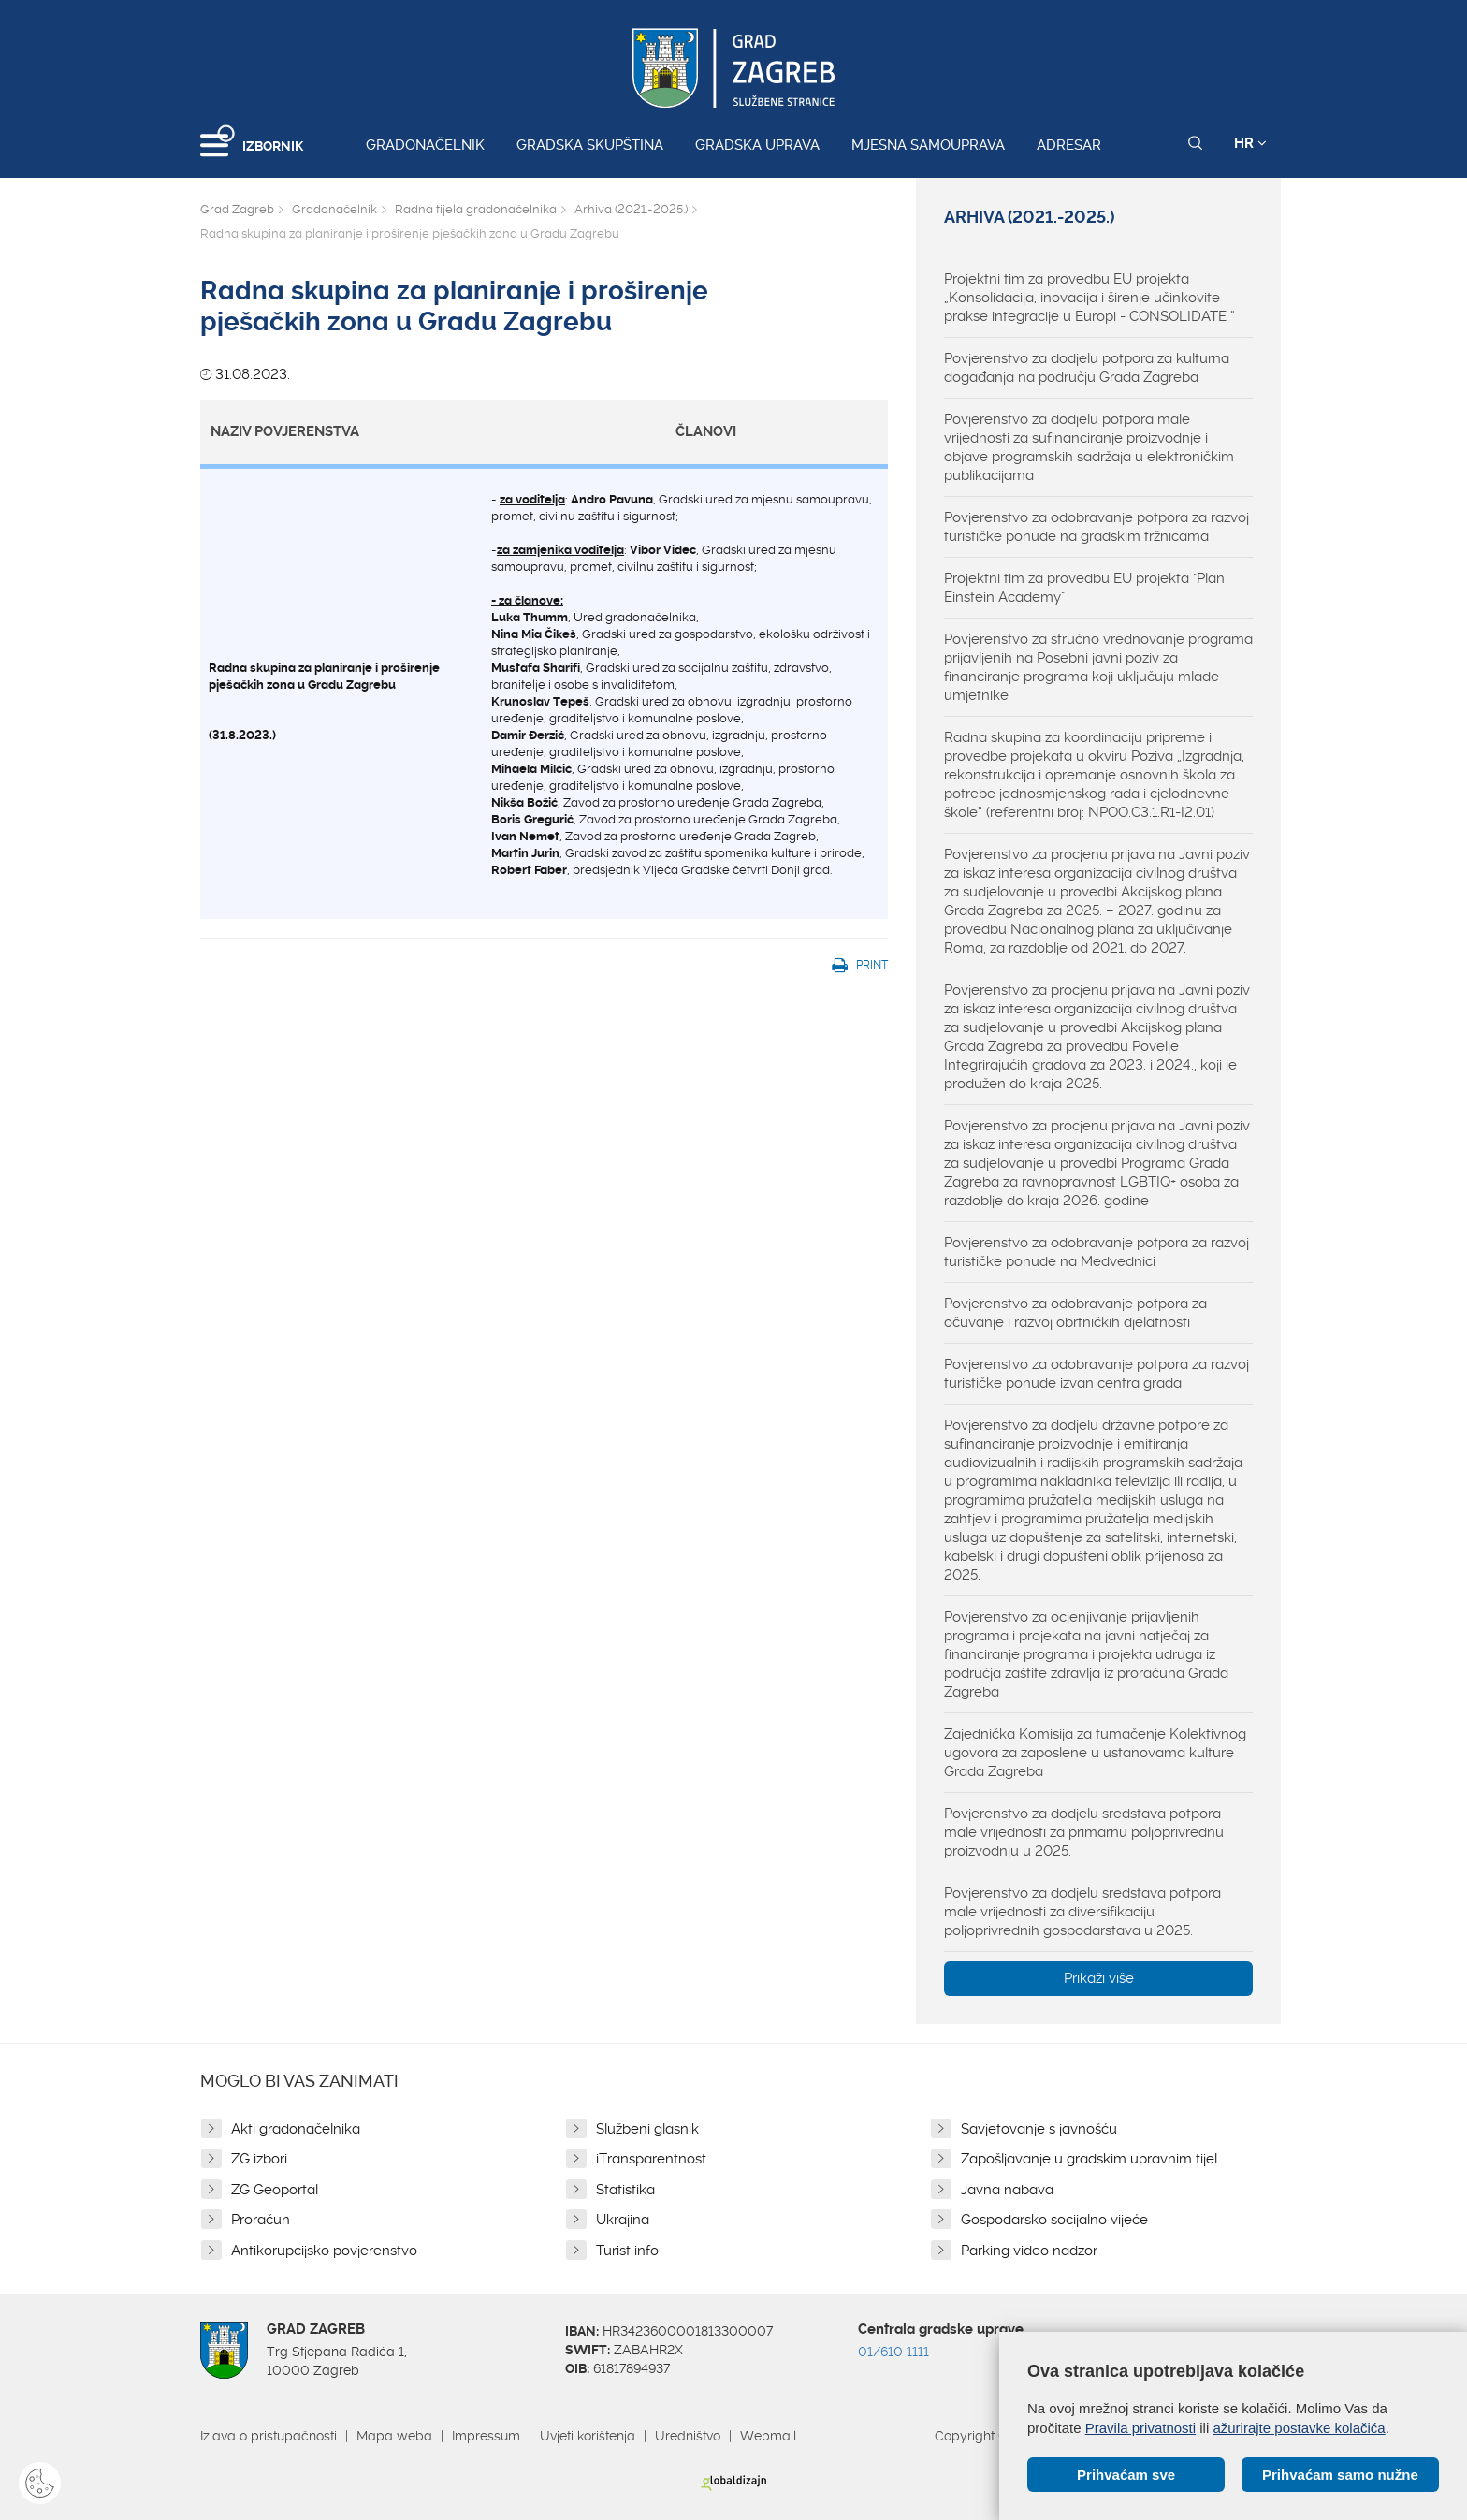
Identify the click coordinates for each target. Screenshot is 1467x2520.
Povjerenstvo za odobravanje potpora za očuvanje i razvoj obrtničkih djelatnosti (1075, 1313)
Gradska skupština (589, 145)
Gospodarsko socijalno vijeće (1054, 2219)
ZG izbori (259, 2158)
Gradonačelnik (425, 145)
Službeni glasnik (647, 2128)
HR (1250, 143)
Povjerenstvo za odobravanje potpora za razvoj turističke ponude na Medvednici (1096, 1252)
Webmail (768, 2435)
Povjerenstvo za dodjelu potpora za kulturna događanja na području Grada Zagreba (1086, 368)
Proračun (260, 2219)
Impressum (486, 2435)
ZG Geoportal (274, 2189)
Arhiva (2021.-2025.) (631, 209)
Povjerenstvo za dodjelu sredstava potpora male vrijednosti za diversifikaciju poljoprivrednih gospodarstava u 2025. (1082, 1912)
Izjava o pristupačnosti (268, 2435)
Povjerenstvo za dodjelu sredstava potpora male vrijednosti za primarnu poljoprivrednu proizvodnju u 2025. (1084, 1832)
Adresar (1069, 145)
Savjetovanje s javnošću (1039, 2128)
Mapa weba (394, 2435)
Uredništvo (687, 2435)
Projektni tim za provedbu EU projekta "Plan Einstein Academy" (1084, 587)
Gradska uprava (757, 145)
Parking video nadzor (1029, 2250)
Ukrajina (622, 2219)
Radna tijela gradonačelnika (476, 209)
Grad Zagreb (237, 209)
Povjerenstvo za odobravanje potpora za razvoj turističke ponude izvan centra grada (1096, 1373)
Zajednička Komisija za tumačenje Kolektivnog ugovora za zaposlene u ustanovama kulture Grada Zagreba (1095, 1753)
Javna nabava (1007, 2189)
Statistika (625, 2189)
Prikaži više (1099, 1978)
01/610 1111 (893, 2351)
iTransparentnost (651, 2158)
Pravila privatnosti (1140, 2428)
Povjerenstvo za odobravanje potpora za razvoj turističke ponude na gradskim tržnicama (1096, 527)
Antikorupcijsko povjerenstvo (324, 2250)
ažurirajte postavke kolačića (1299, 2428)
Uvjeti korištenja (587, 2435)
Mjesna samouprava (928, 145)
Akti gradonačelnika (295, 2128)
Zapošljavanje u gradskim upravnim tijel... (1093, 2158)
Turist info (627, 2250)
